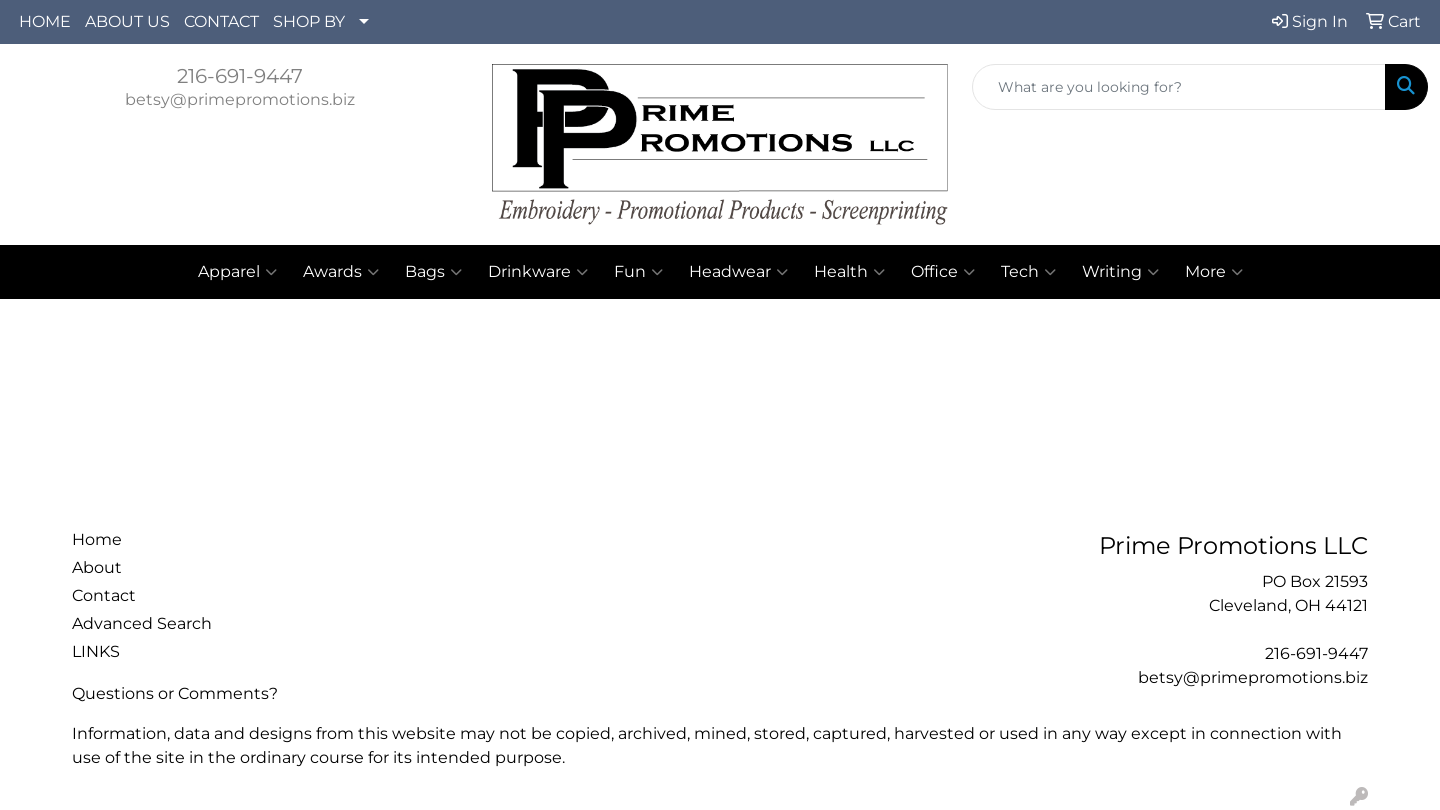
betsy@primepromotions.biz (240, 99)
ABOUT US (127, 21)
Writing (1120, 272)
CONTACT (221, 21)
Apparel (237, 272)
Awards (341, 272)
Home (97, 539)
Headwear (738, 272)
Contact (104, 595)
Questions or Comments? (175, 693)
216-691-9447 (240, 76)
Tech (1028, 272)
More (1214, 272)
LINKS (96, 651)
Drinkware (538, 272)
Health (849, 272)
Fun (638, 272)
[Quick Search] (1179, 87)
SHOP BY (309, 21)
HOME (45, 21)
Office (943, 272)
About (97, 567)
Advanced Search (142, 623)
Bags (433, 272)
